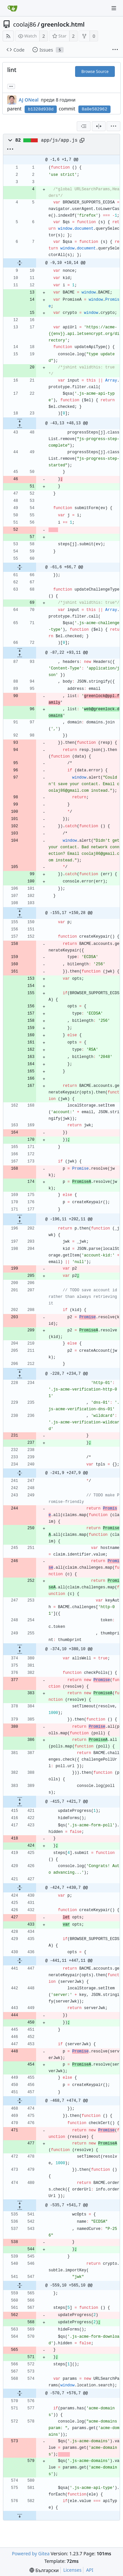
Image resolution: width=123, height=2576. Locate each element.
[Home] (12, 8)
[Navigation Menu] (114, 8)
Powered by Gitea (31, 2553)
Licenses (72, 2570)
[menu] (113, 126)
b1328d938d (40, 109)
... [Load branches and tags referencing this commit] (11, 86)
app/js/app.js (59, 140)
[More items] (115, 50)
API (89, 2570)
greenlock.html (63, 24)
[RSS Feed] (8, 36)
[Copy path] (82, 140)
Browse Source (95, 71)
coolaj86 (24, 24)
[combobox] (84, 126)
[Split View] (99, 126)
